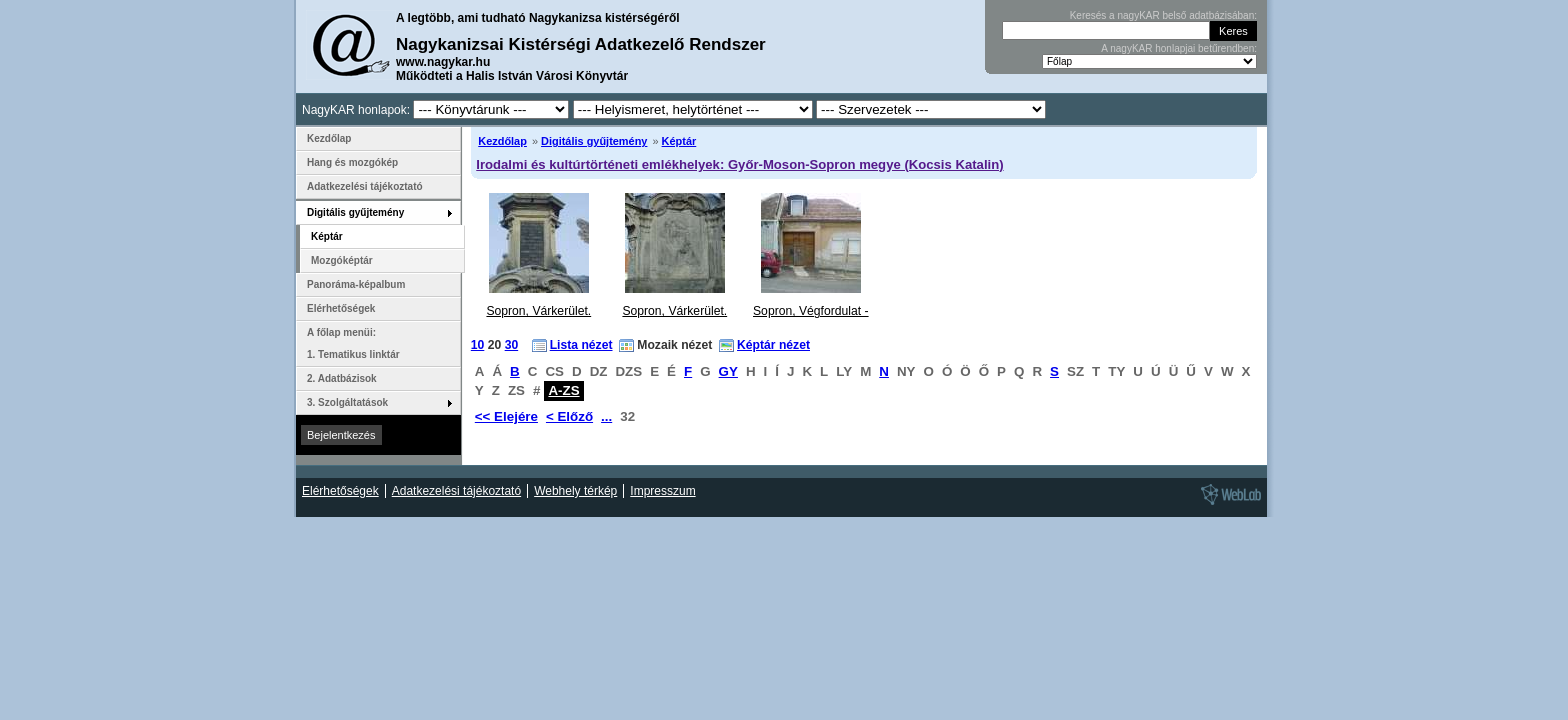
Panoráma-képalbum (356, 284)
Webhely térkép (575, 491)
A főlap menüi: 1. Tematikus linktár (353, 343)
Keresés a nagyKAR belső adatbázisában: (1163, 15)
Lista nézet (581, 345)
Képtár (679, 141)
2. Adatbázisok (342, 378)
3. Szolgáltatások (347, 402)
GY (728, 371)
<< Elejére (506, 416)
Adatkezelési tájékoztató (365, 186)
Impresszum (662, 491)
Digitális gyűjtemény (594, 141)
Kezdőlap (502, 141)
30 (512, 345)
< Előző (569, 416)
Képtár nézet (773, 345)
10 (478, 345)
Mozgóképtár (342, 260)
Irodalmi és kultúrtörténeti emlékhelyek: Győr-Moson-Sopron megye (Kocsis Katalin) (739, 164)
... (606, 416)
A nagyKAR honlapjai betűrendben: (1179, 48)
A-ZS (563, 390)
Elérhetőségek (341, 308)
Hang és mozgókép (352, 162)
